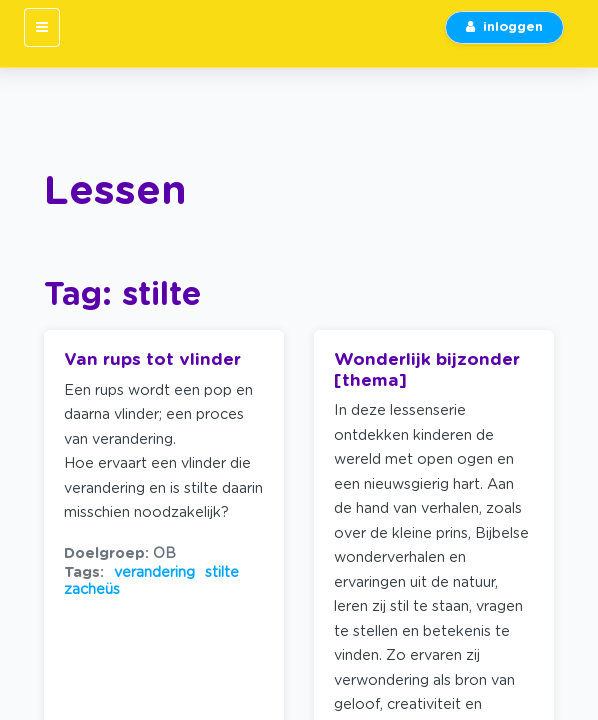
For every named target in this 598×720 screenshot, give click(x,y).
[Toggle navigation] (42, 27)
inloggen (504, 27)
